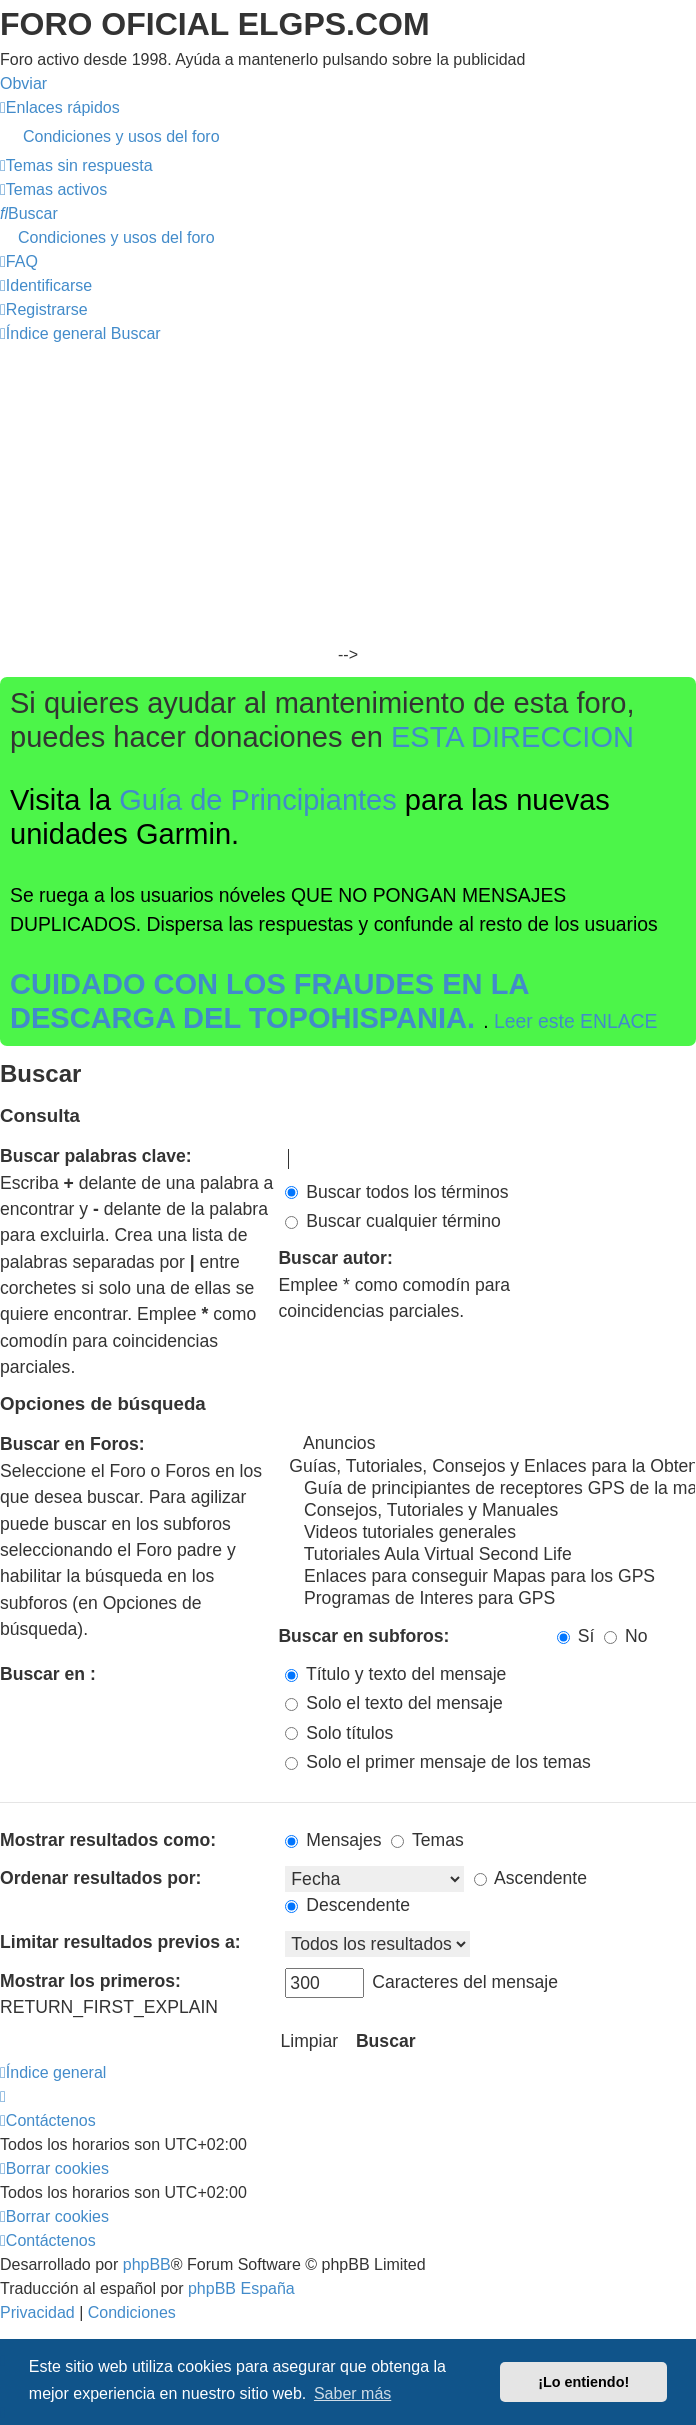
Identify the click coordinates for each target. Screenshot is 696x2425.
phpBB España (241, 2288)
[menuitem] (348, 137)
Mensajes (333, 1840)
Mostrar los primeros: (90, 1981)
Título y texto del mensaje (395, 1674)
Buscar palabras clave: (96, 1156)
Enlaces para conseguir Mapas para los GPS (490, 1577)
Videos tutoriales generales (490, 1533)
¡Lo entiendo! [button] (583, 2382)
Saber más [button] (352, 2393)
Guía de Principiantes (258, 800)
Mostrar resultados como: (108, 1840)
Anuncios (490, 1444)
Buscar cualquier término (393, 1221)
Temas (427, 1840)
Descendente (347, 1905)
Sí (576, 1636)
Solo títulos (339, 1733)
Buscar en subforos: (363, 1636)
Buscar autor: (335, 1258)
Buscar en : (48, 1674)
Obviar (23, 83)
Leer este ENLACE (576, 1021)
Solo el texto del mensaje (393, 1703)
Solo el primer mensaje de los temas (437, 1762)
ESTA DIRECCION (512, 737)
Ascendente (530, 1878)
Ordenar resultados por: (100, 1878)
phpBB (147, 2264)
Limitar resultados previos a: (120, 1942)
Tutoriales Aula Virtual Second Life (490, 1555)
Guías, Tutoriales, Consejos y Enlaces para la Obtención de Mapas (490, 1467)
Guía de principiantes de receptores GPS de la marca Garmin (490, 1489)
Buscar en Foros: (72, 1444)
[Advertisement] (348, 496)
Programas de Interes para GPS (490, 1599)
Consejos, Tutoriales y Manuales (490, 1511)
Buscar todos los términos (396, 1192)
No (625, 1636)
